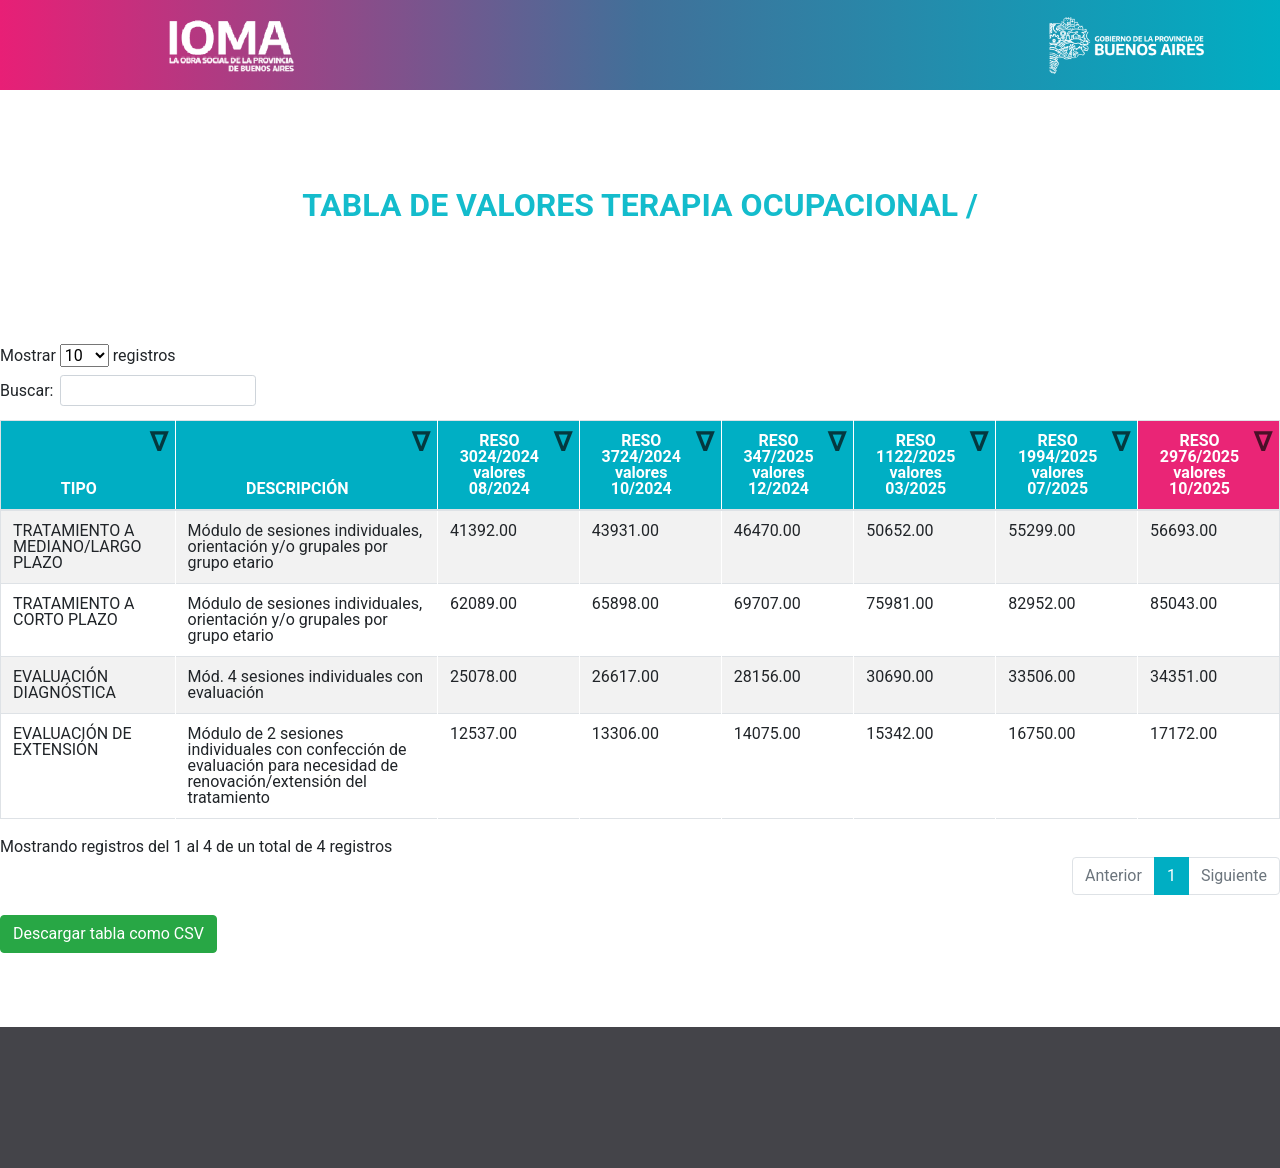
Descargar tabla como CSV (108, 933)
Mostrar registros (88, 355)
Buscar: (128, 390)
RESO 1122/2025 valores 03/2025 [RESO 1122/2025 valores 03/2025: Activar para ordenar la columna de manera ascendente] (915, 464)
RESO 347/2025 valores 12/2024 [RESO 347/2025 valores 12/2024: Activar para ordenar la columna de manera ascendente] (778, 464)
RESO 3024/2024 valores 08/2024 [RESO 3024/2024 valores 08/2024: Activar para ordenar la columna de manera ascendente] (499, 464)
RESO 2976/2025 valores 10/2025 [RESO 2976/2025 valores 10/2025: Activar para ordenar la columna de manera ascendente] (1199, 464)
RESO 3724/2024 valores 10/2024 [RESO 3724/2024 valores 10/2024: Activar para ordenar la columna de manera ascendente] (641, 464)
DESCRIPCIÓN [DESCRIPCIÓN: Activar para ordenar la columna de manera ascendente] (297, 488)
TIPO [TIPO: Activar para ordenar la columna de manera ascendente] (79, 488)
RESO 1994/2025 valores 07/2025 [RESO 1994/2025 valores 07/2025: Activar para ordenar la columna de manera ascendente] (1057, 464)
